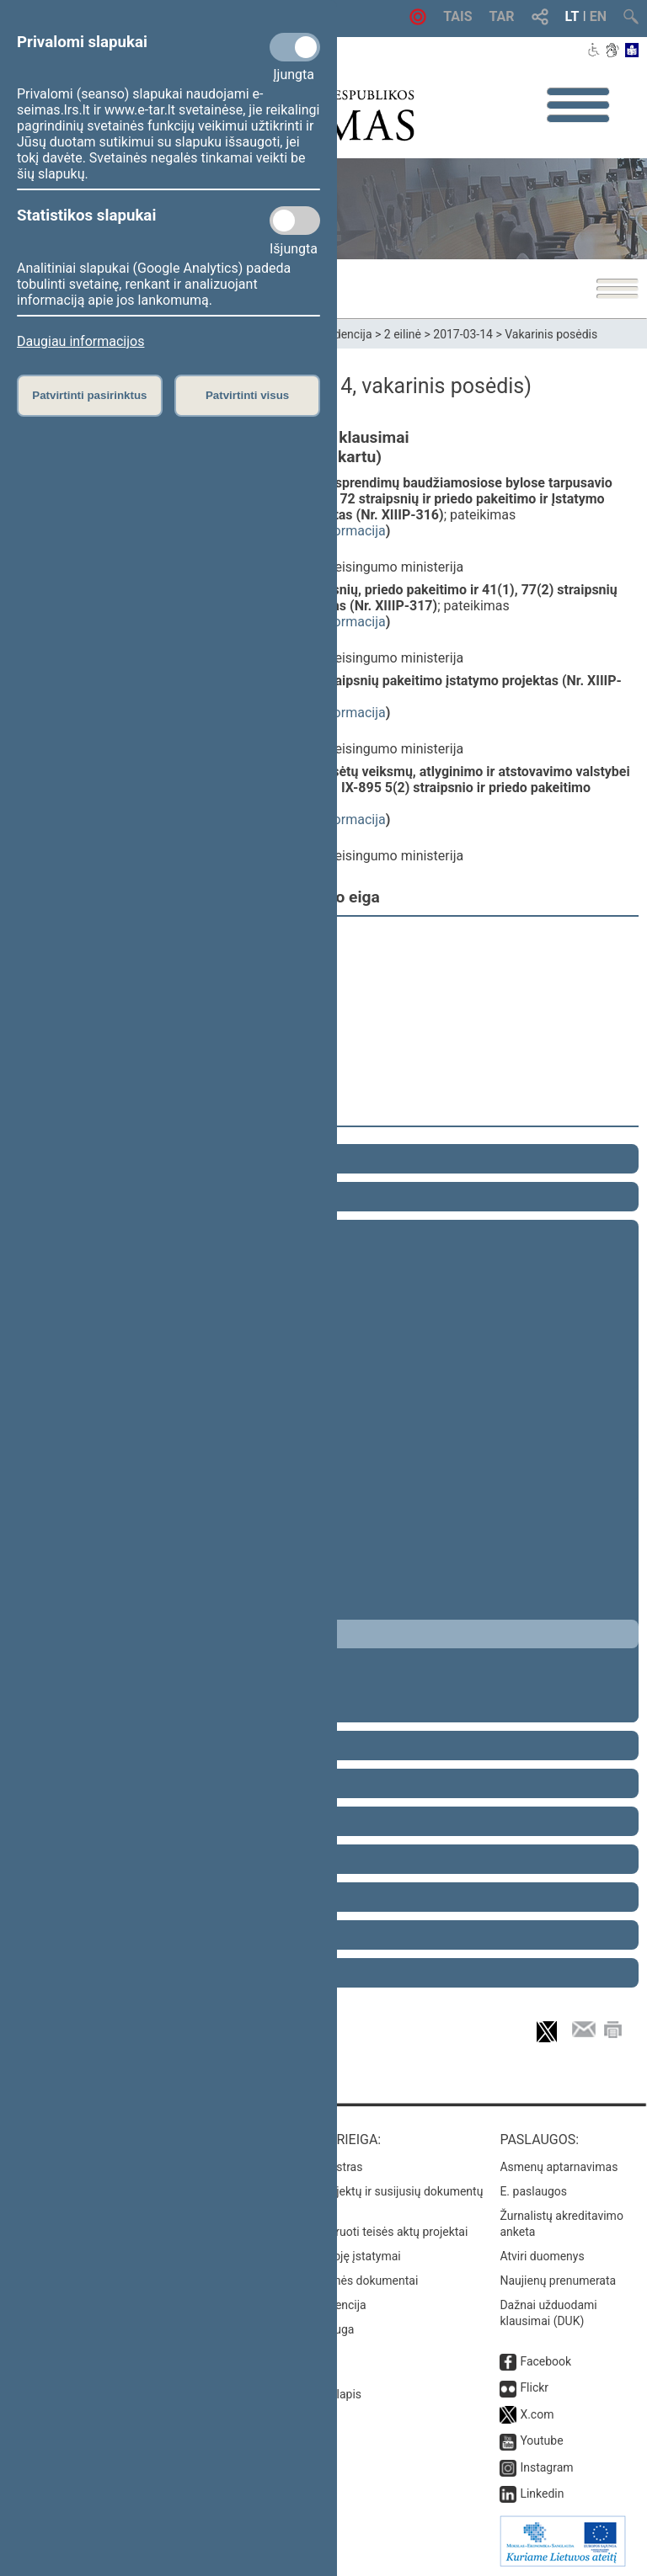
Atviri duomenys (542, 2256)
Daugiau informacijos (80, 341)
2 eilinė (402, 334)
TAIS (457, 16)
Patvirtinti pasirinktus (89, 395)
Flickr (534, 2387)
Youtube (541, 2440)
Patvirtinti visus (247, 395)
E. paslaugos (533, 2191)
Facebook (545, 2361)
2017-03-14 (463, 334)
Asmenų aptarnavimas (559, 2167)
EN (598, 16)
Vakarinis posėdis (551, 334)
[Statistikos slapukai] (295, 220)
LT (572, 16)
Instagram (546, 2467)
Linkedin (542, 2493)
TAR (502, 16)
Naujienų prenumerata (558, 2280)
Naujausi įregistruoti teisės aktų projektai (361, 2231)
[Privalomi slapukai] (295, 47)
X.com (536, 2414)
